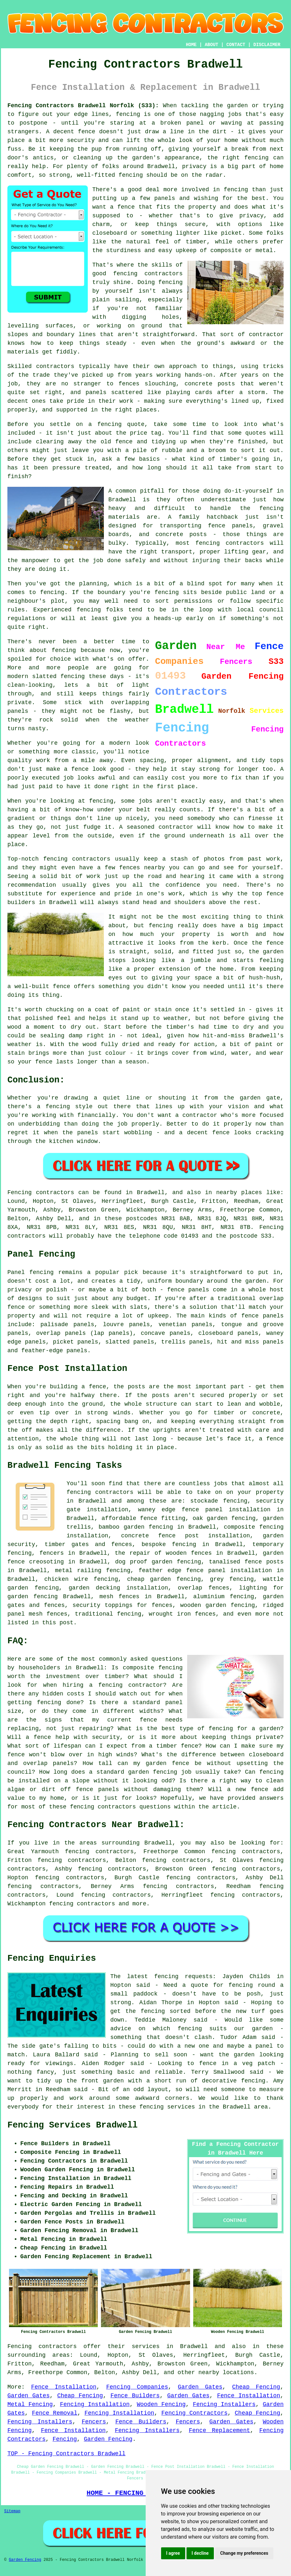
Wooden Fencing (161, 2404)
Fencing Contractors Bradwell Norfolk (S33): (83, 105)
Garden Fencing (108, 2439)
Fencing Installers (224, 2404)
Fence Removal (54, 2413)
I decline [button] (200, 2553)
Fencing (64, 2439)
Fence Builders (135, 2395)
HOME (191, 44)
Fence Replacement (219, 2430)
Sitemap (12, 2511)
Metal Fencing (30, 2404)
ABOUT (211, 44)
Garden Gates (200, 2387)
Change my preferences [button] (244, 2553)
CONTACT (235, 44)
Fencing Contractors (194, 2413)
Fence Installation (63, 2387)
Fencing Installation (95, 2404)
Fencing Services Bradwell (72, 2125)
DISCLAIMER (266, 44)
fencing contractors (82, 1904)
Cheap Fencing (256, 2387)
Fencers (94, 2422)
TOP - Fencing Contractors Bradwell (66, 2453)
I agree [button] (173, 2553)
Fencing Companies (137, 2387)
